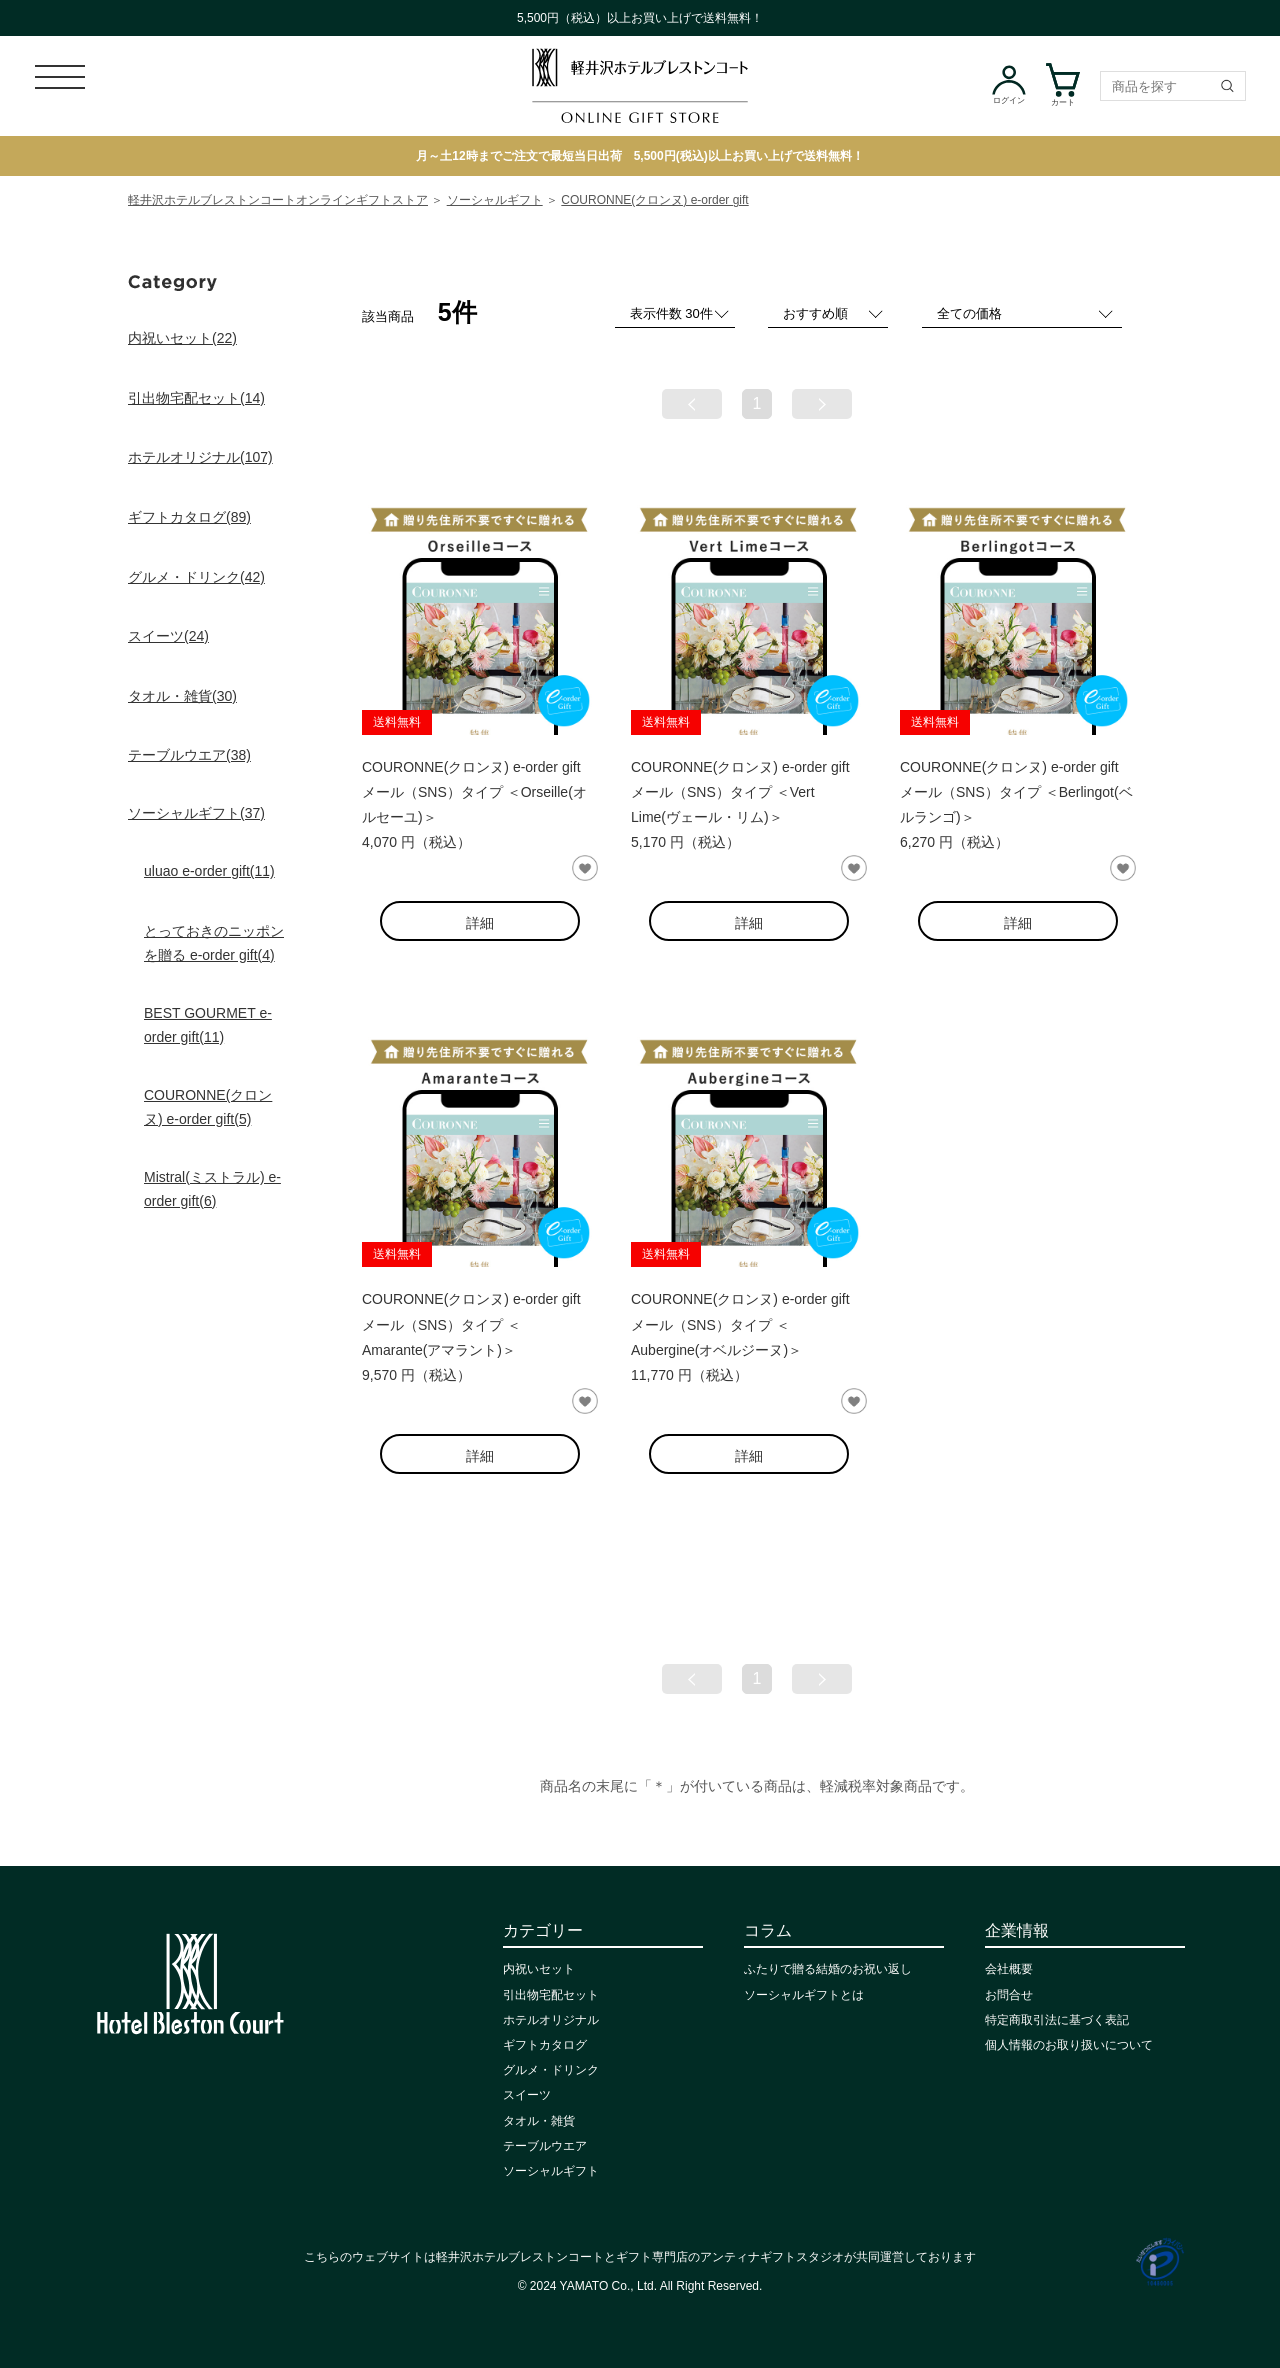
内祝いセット (539, 1969)
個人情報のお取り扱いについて (1069, 2045)
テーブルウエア (545, 2146)
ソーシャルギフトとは (804, 1995)
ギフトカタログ (545, 2045)
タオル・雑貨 (539, 2121)
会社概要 (1009, 1969)
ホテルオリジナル (551, 2020)
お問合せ (1009, 1995)
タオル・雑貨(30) (182, 696)
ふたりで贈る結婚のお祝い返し (828, 1969)
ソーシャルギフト (495, 200)
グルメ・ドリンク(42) (196, 577)
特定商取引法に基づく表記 (1057, 2020)
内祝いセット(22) (182, 338)
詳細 (480, 923)
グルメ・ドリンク (551, 2070)
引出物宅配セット (551, 1995)
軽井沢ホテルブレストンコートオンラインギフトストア (278, 200)
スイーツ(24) (168, 636)
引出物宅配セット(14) (196, 398)
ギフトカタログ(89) (189, 517)
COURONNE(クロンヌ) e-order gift (654, 200)
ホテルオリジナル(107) (200, 457)
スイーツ (527, 2095)
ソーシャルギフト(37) (196, 813)
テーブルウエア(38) (189, 755)
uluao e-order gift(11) (209, 871)
